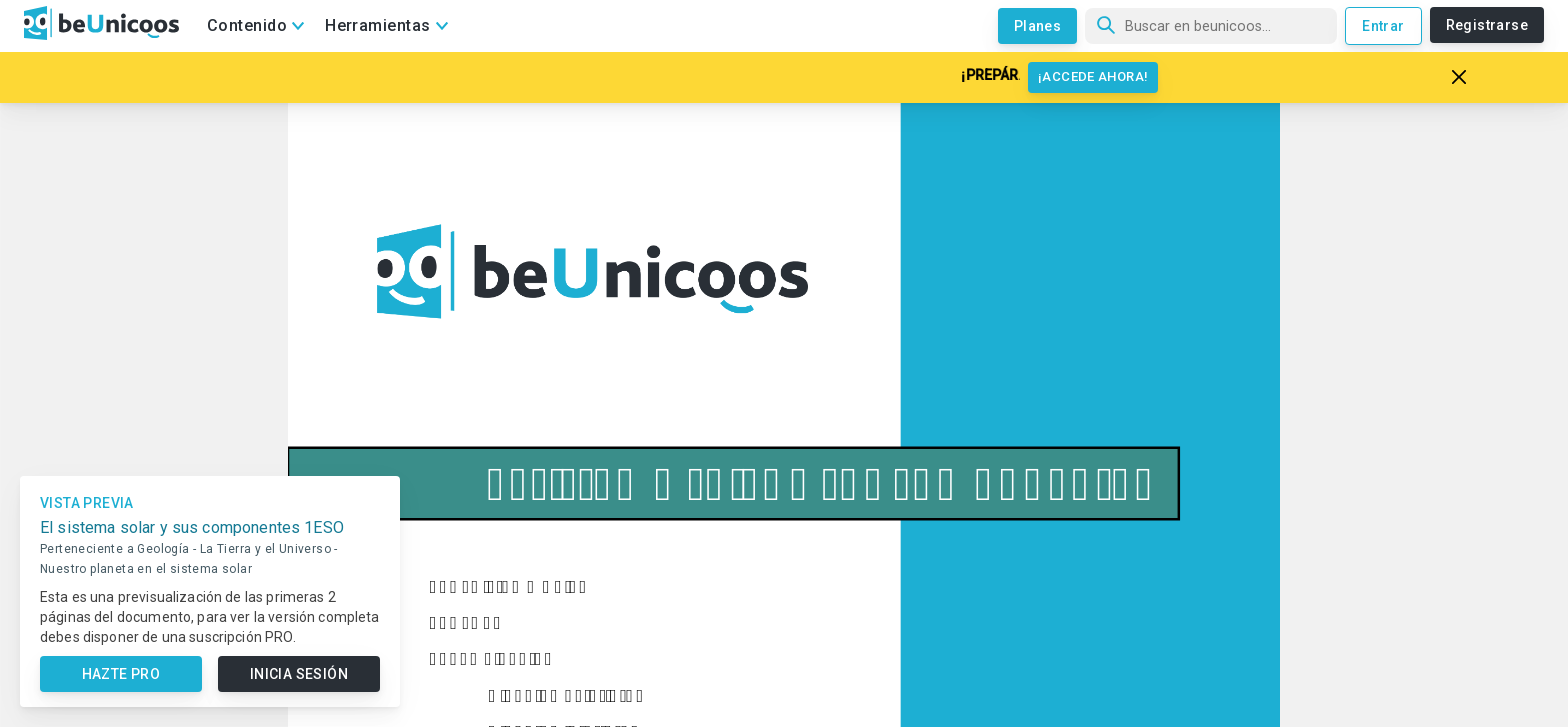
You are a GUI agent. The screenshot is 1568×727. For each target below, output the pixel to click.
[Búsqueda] (1211, 26)
